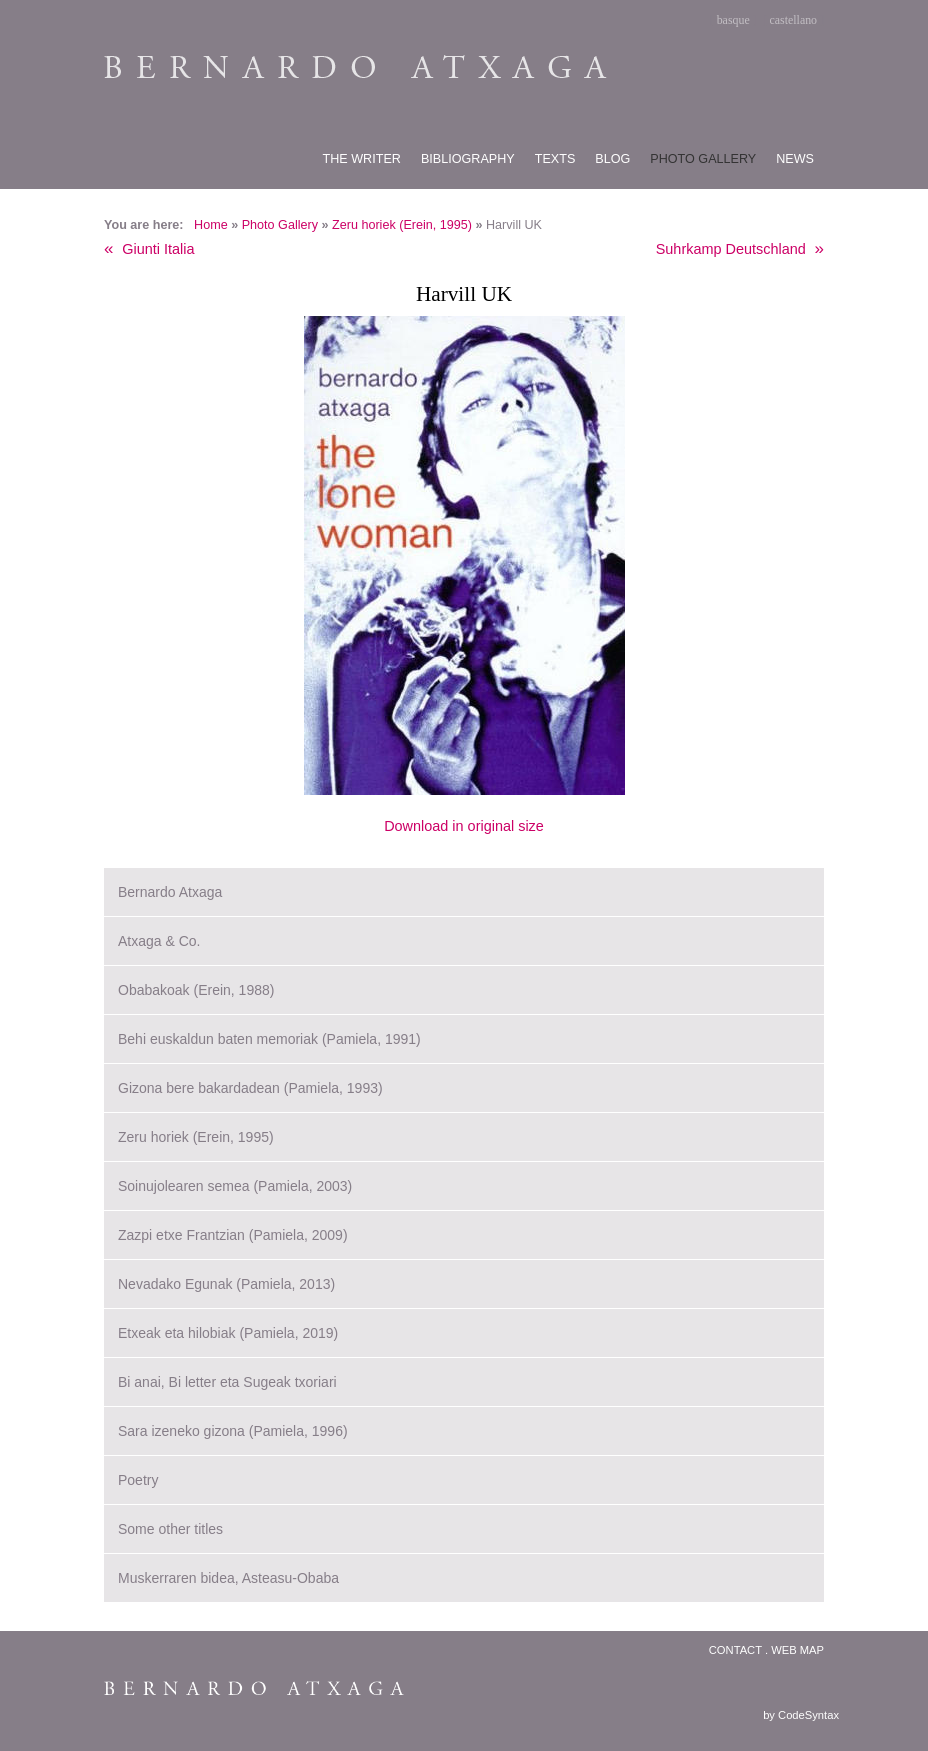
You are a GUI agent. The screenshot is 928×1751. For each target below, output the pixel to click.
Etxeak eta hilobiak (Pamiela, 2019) (228, 1333)
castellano (794, 20)
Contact (735, 1650)
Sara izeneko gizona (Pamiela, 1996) (233, 1431)
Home (211, 225)
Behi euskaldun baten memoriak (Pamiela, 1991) (269, 1039)
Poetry (138, 1480)
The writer (362, 159)
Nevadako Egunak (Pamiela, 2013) (226, 1284)
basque (733, 20)
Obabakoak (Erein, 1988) (196, 990)
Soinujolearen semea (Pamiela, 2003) (235, 1186)
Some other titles (170, 1529)
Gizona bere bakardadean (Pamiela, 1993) (250, 1088)
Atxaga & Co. (159, 941)
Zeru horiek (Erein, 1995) (402, 225)
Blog (612, 159)
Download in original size (464, 826)
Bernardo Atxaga (170, 892)
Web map (797, 1650)
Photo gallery (703, 159)
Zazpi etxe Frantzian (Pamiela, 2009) (233, 1235)
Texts (555, 159)
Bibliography (468, 159)
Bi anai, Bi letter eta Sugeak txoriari (227, 1382)
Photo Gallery (280, 225)
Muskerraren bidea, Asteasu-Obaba (228, 1578)
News (795, 159)
